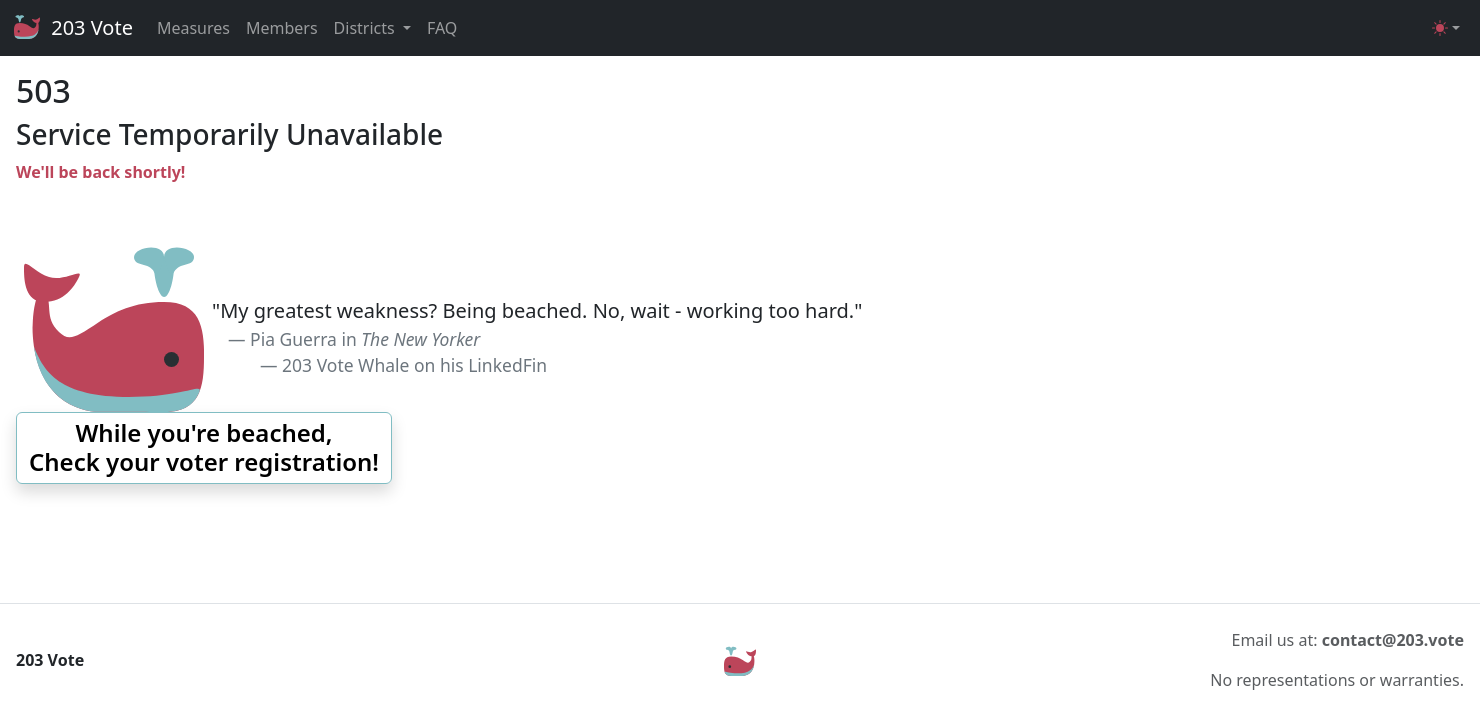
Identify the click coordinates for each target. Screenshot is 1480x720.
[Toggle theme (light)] (1446, 28)
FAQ (442, 28)
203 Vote (72, 28)
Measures (193, 28)
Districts (366, 28)
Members (282, 28)
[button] (204, 448)
